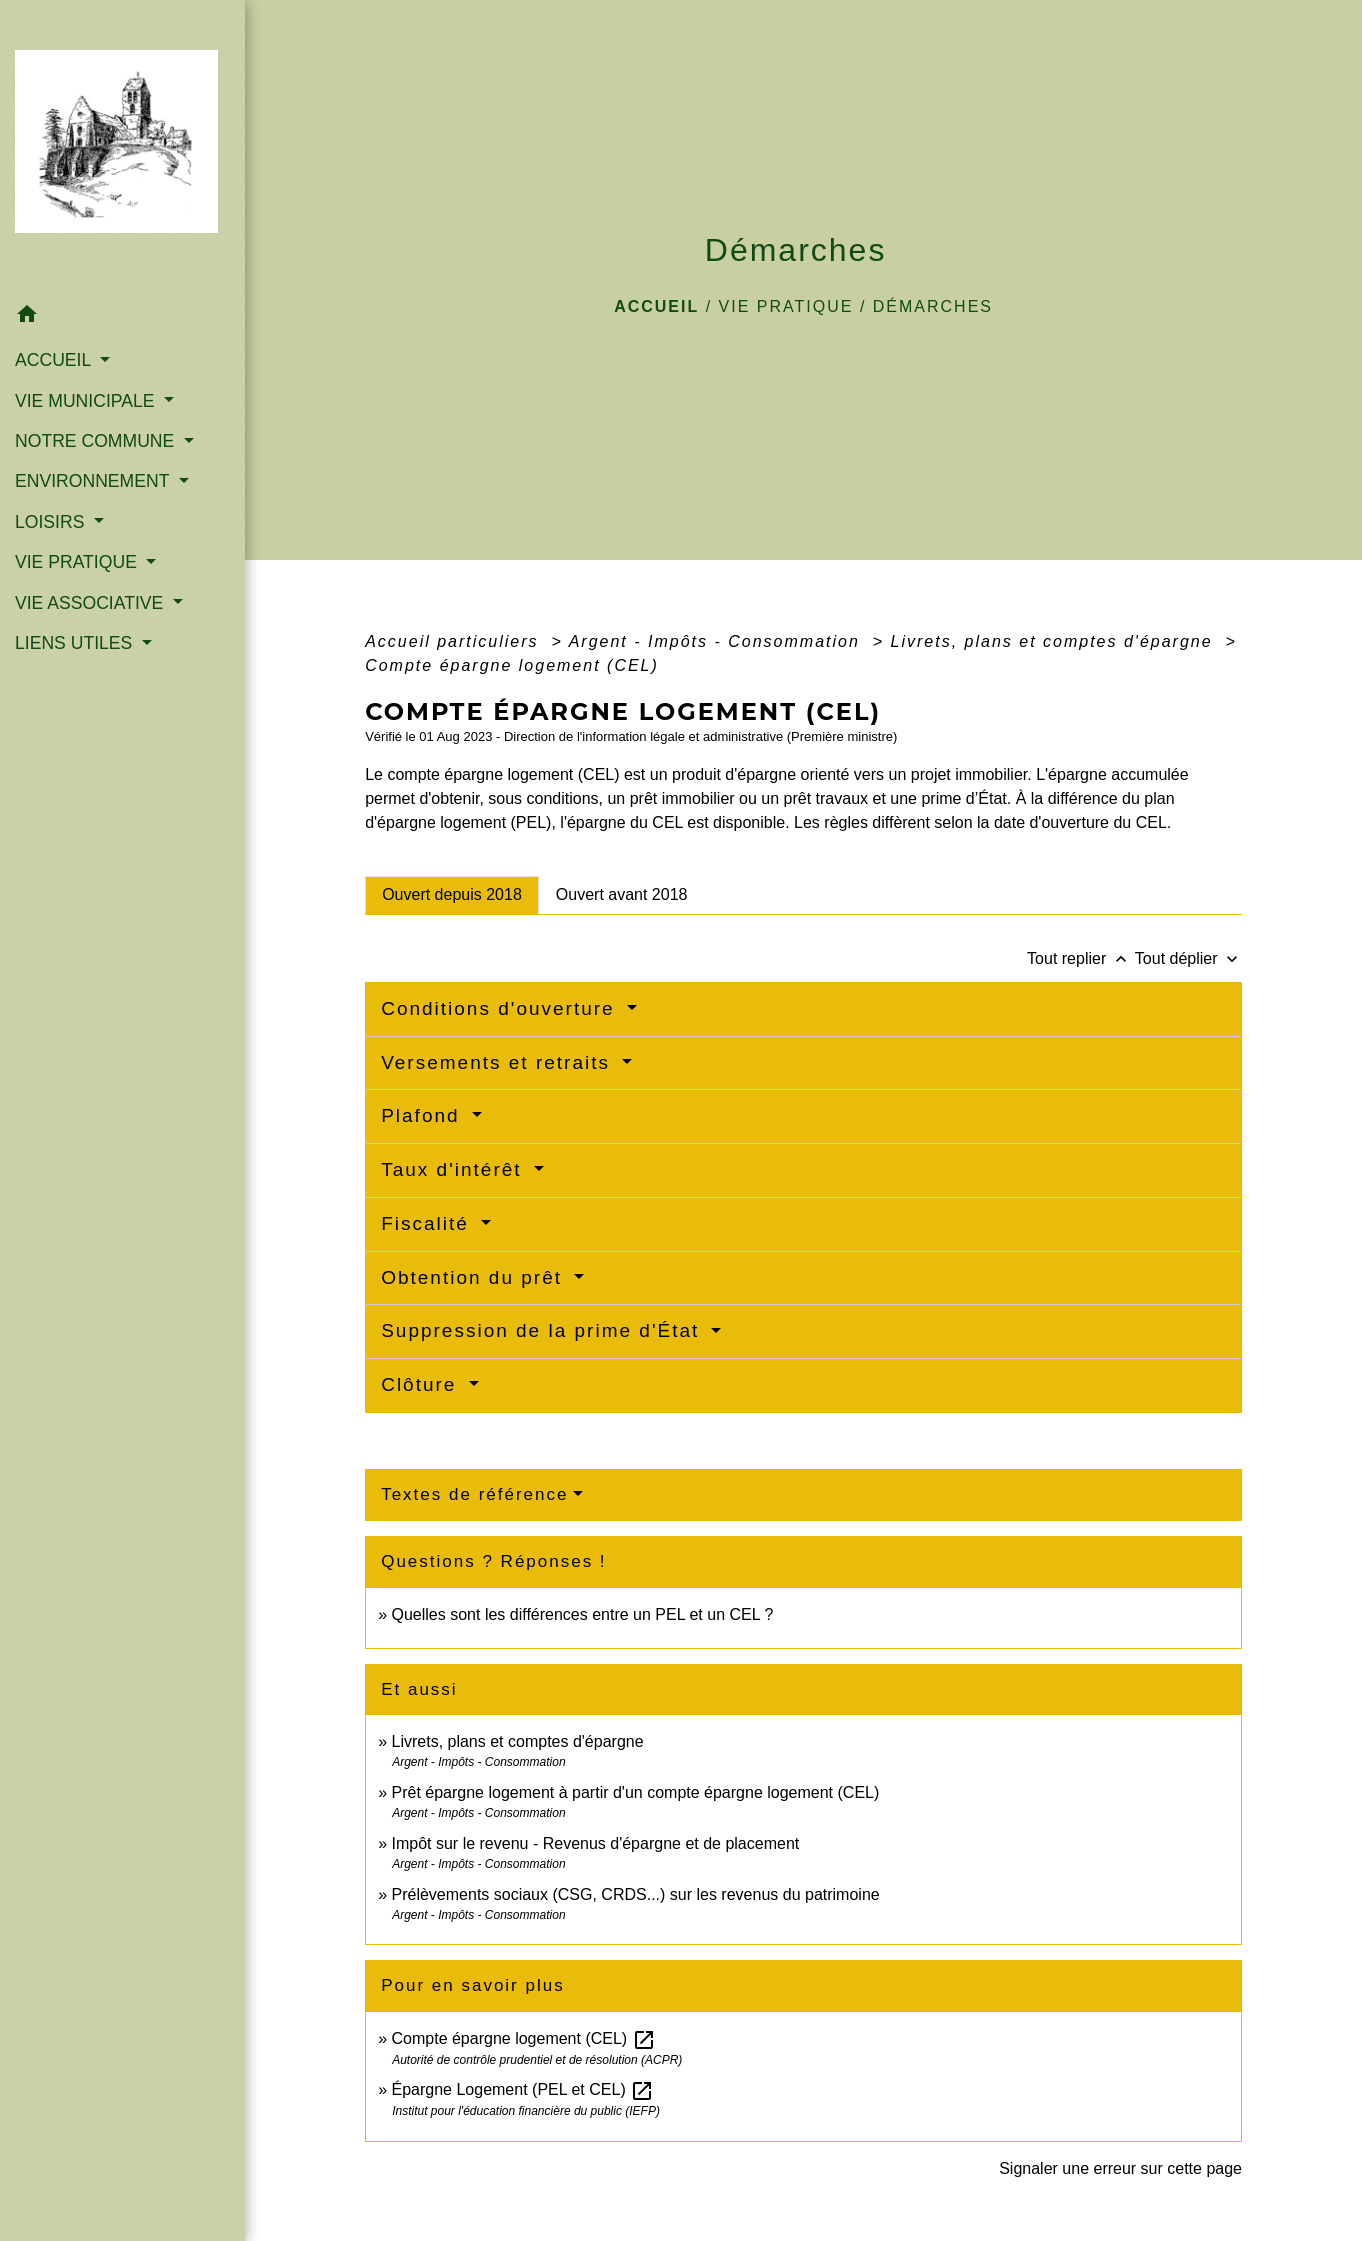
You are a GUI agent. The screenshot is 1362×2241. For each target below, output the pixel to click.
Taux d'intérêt (455, 1169)
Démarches (933, 306)
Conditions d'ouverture (501, 1008)
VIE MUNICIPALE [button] (87, 401)
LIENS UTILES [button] (76, 643)
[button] (122, 317)
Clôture (422, 1384)
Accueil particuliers (455, 641)
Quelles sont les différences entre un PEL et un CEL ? (583, 1614)
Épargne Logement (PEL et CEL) (523, 2089)
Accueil (656, 306)
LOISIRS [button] (52, 522)
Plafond (424, 1115)
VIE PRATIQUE (786, 306)
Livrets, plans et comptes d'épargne (1055, 641)
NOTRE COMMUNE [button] (97, 441)
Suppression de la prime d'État (543, 1330)
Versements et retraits (499, 1062)
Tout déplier (1188, 958)
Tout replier (1081, 958)
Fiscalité (428, 1223)
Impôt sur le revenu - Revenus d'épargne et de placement (596, 1843)
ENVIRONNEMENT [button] (94, 481)
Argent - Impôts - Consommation (718, 641)
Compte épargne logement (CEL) (512, 665)
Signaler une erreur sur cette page (1120, 2168)
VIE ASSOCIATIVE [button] (91, 603)
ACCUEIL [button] (55, 360)
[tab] (452, 895)
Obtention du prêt (475, 1277)
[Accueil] (122, 147)
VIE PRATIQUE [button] (78, 562)
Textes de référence (474, 1494)
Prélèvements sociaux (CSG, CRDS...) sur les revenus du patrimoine (636, 1894)
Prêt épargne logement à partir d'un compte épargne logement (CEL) (636, 1792)
